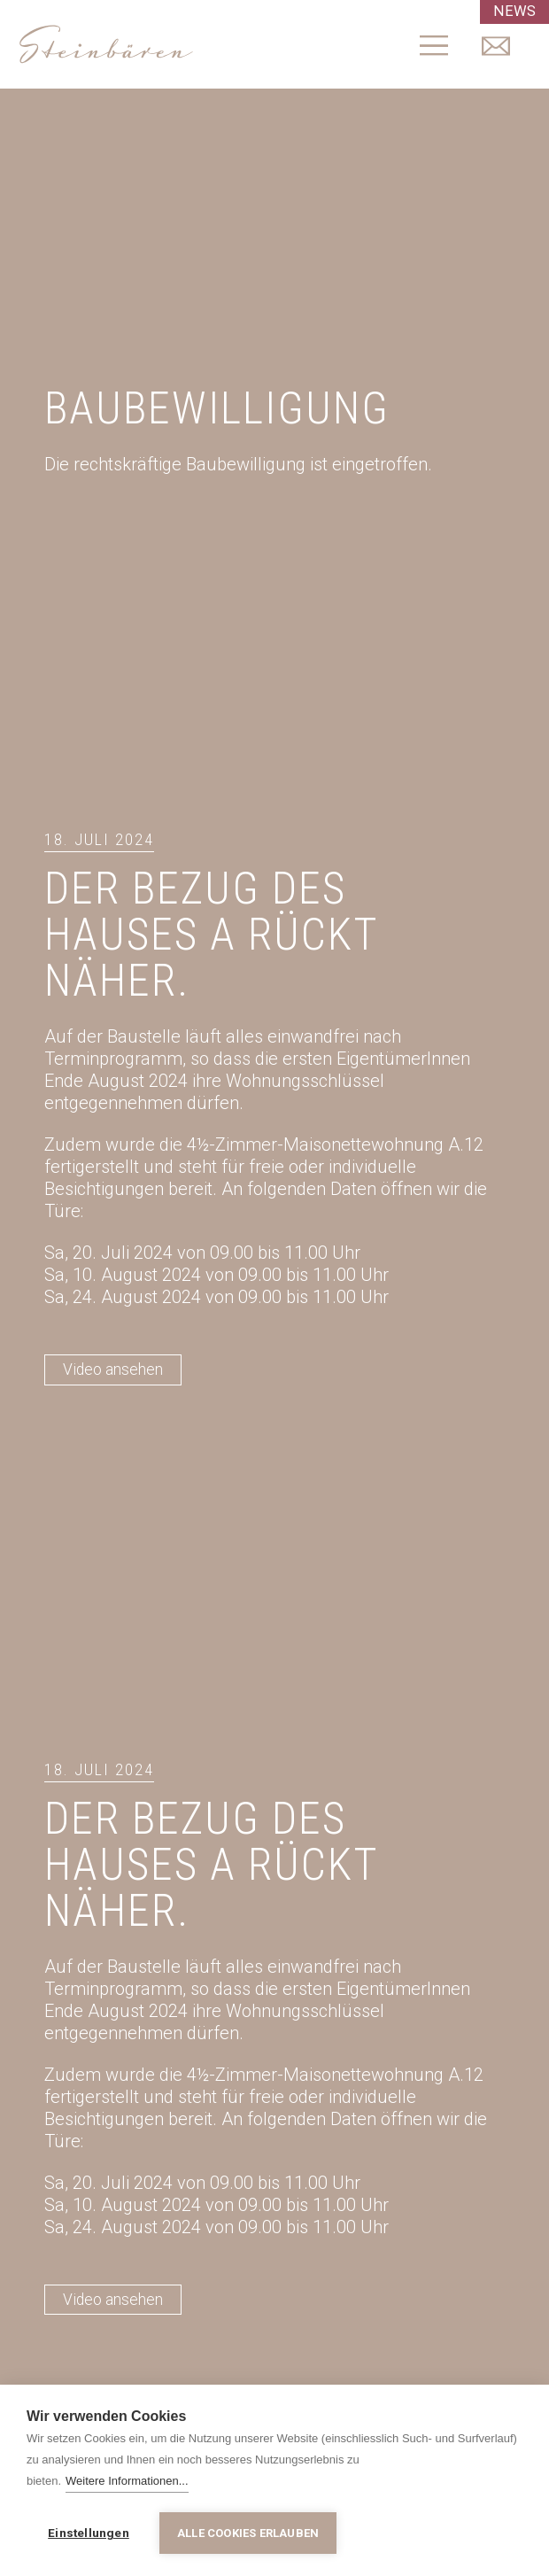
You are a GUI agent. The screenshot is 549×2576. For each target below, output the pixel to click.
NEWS (516, 11)
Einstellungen (88, 2533)
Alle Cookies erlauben (248, 2533)
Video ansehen (113, 1370)
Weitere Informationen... (127, 2482)
